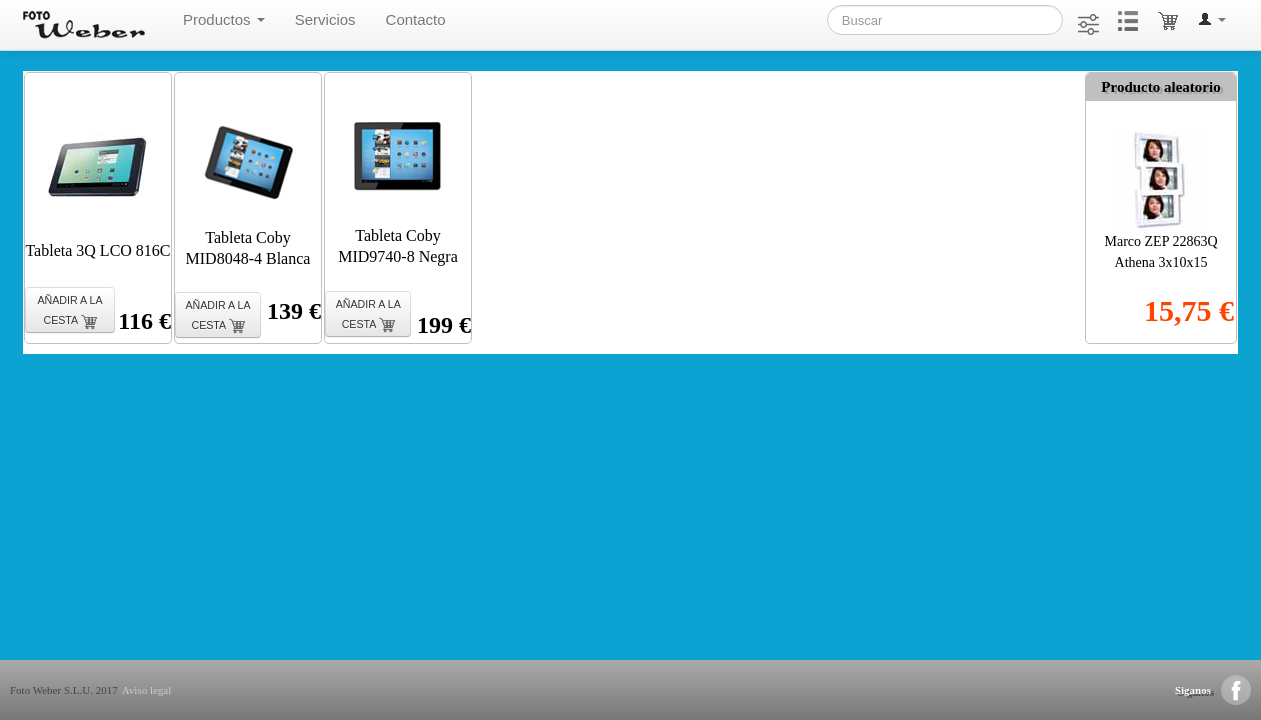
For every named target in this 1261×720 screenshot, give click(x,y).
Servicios (325, 19)
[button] (1212, 20)
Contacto (416, 19)
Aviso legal (147, 690)
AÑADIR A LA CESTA (69, 311)
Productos (224, 19)
